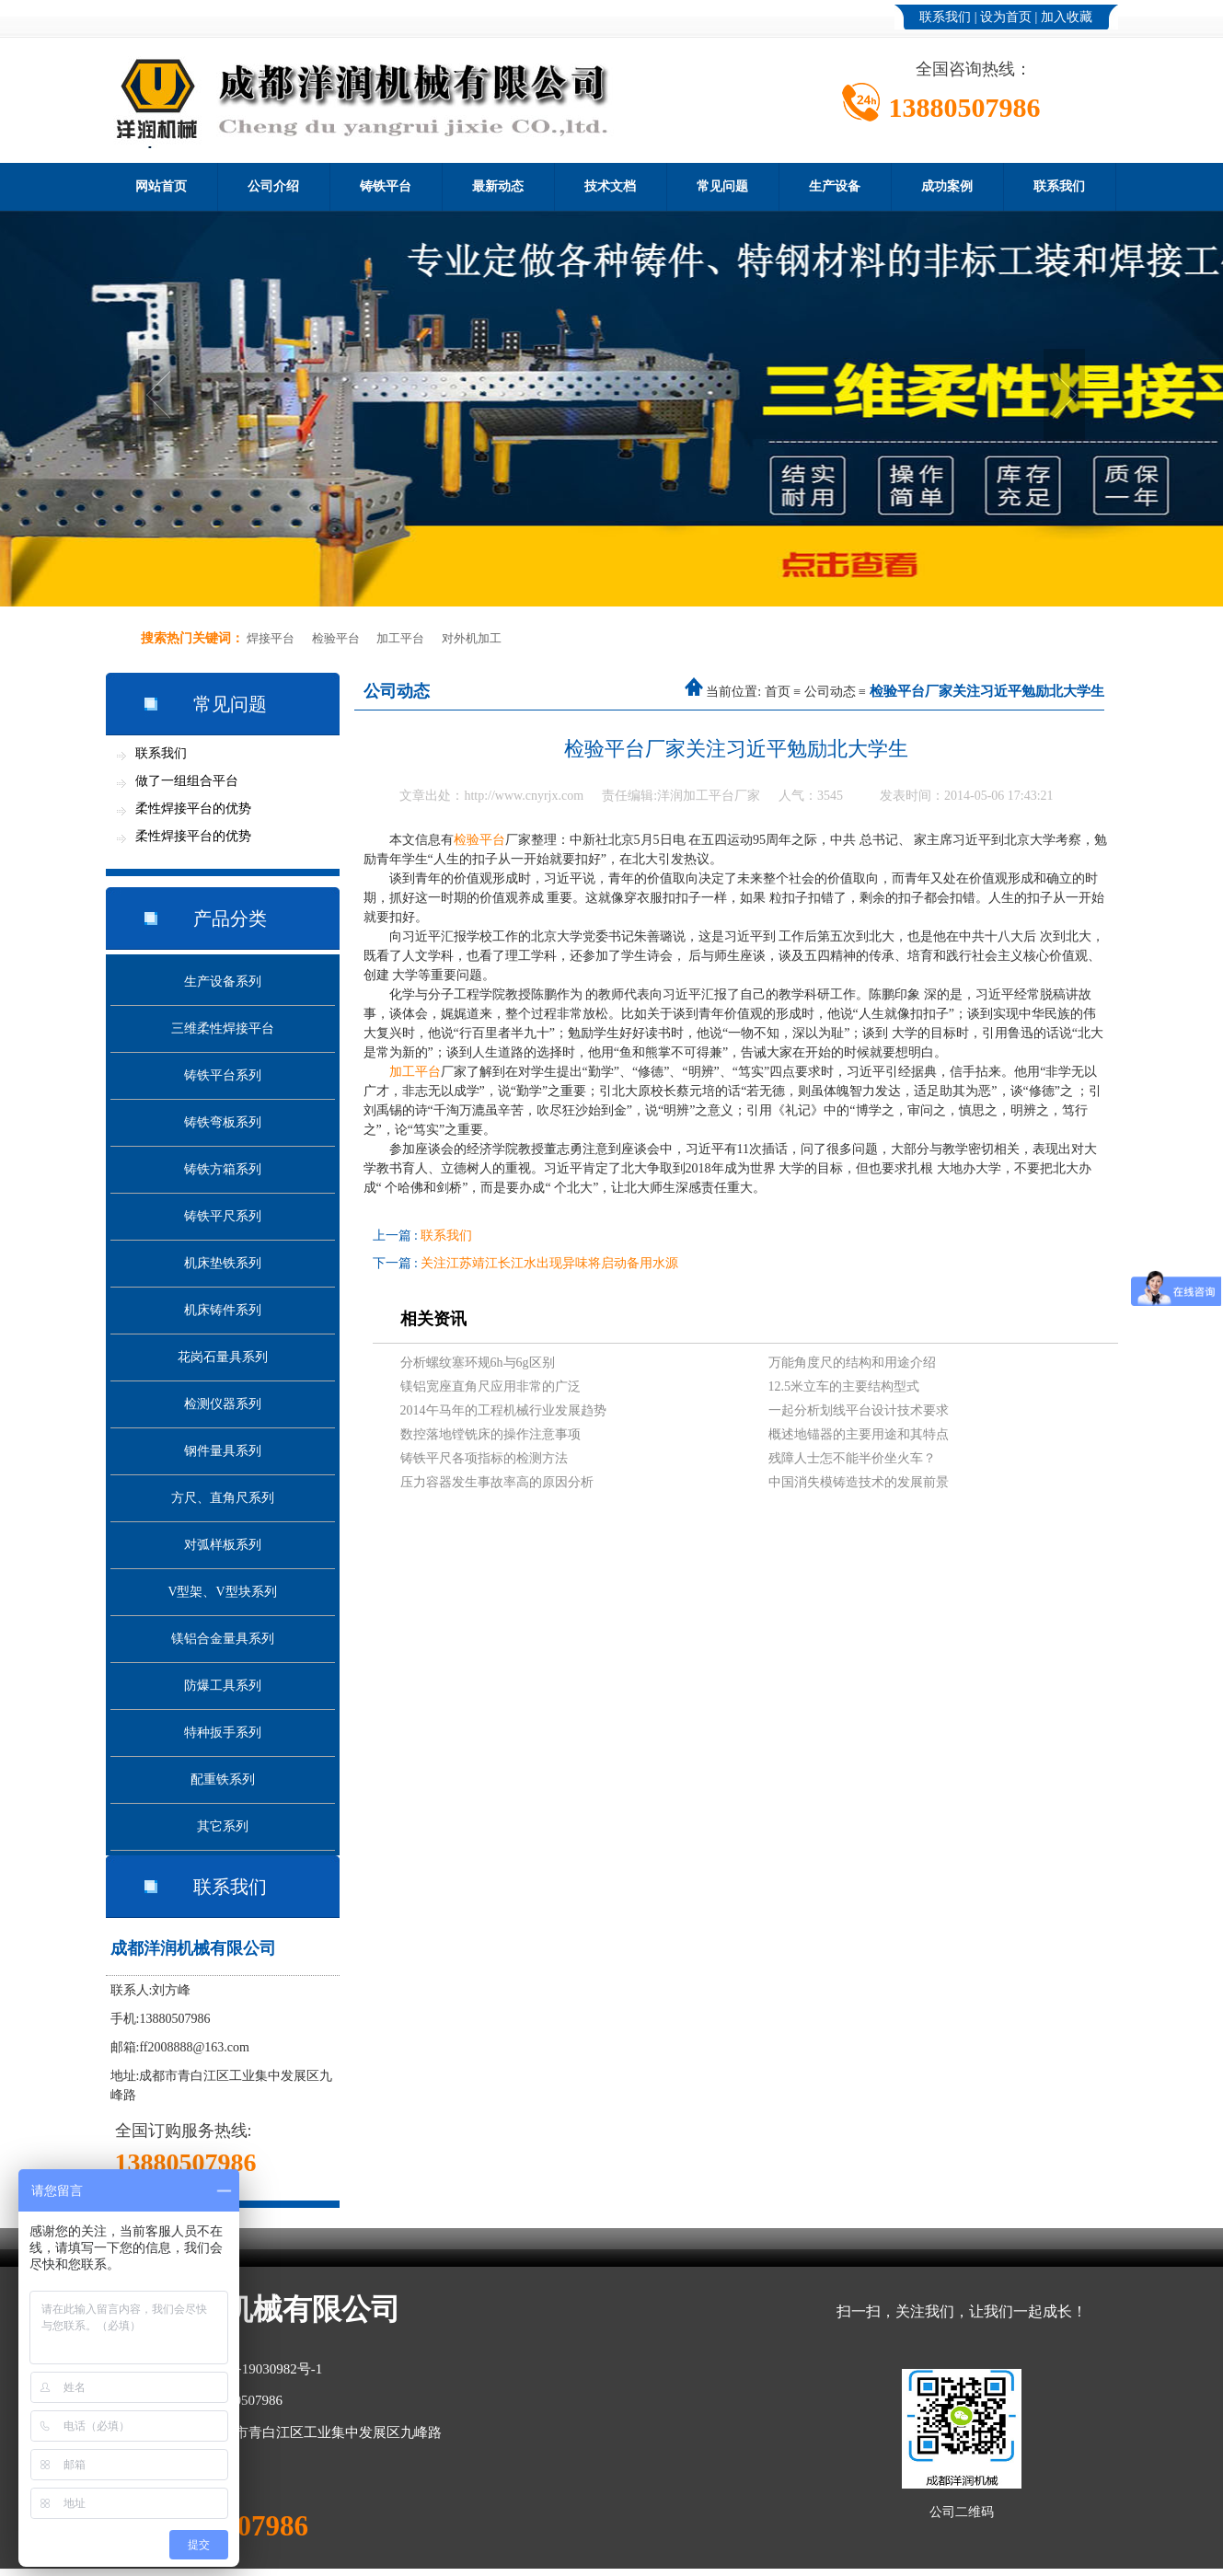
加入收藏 (1066, 17)
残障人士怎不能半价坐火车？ (852, 1458)
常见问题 (722, 186)
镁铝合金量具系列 (222, 1639)
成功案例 (947, 186)
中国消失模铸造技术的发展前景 (858, 1482)
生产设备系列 (222, 981)
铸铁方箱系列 (222, 1169)
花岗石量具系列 (223, 1357)
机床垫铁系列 (222, 1263)
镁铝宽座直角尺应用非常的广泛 (490, 1386)
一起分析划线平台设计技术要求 (858, 1410)
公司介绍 (273, 186)
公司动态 (830, 692)
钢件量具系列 (222, 1451)
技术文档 (610, 186)
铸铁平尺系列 (222, 1216)
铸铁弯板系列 (222, 1122)
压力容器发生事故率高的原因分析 (497, 1482)
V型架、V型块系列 (221, 1592)
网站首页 (161, 186)
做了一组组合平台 (186, 781)
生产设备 (834, 186)
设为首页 (1006, 17)
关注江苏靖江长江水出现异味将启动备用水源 (549, 1263)
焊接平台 (270, 638)
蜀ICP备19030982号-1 (258, 2369)
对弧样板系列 (222, 1545)
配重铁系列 (222, 1779)
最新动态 (498, 186)
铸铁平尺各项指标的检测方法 (484, 1458)
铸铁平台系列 (222, 1075)
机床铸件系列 (222, 1310)
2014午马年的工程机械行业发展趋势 (503, 1410)
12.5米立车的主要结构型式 (844, 1386)
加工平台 (400, 638)
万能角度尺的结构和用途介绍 (852, 1362)
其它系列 (222, 1826)
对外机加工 (472, 638)
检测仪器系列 (222, 1404)
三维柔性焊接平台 (222, 1028)
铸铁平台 (385, 186)
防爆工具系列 (222, 1685)
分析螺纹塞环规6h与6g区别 (477, 1362)
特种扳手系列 (222, 1732)
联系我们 (945, 17)
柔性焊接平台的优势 (193, 808)
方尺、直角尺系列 (222, 1498)
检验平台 (336, 638)
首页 (777, 692)
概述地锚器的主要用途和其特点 (858, 1434)
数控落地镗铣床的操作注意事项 (490, 1434)
